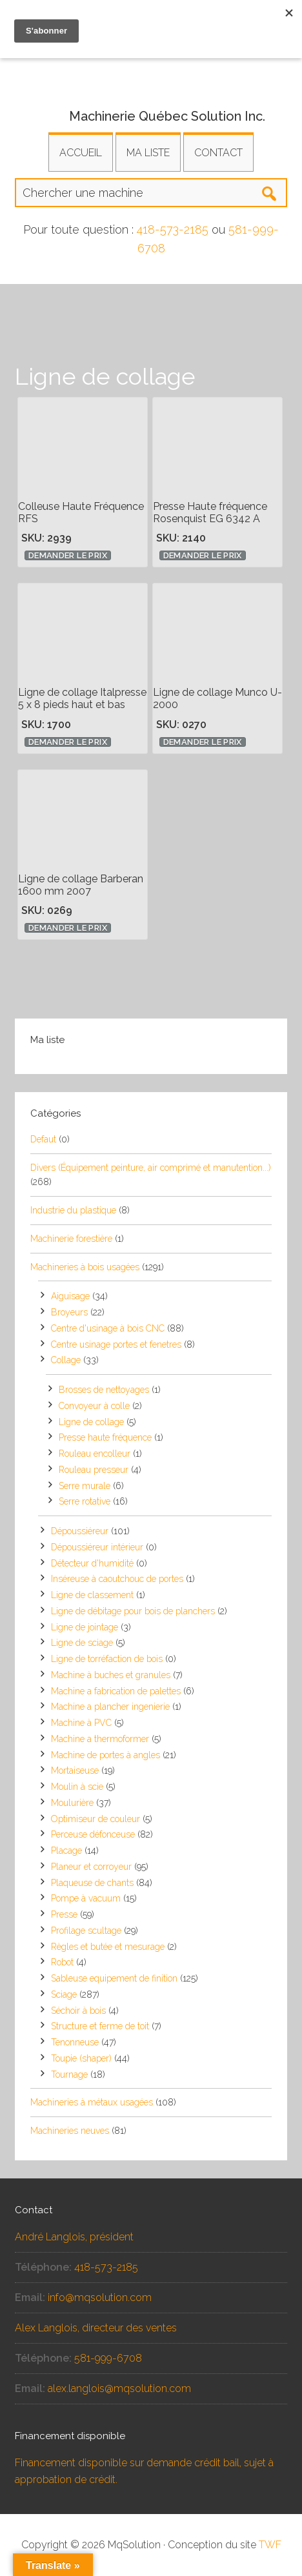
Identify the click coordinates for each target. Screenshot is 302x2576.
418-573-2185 (172, 229)
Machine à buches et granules (110, 1675)
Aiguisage (70, 1296)
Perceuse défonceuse (93, 1834)
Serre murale (84, 1486)
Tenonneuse (75, 2042)
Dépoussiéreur (79, 1531)
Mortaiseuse (75, 1770)
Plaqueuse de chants (92, 1883)
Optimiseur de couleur (95, 1819)
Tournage (69, 2074)
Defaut (43, 1139)
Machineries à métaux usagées (91, 2102)
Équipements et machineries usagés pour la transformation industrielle (151, 67)
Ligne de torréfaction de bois (107, 1659)
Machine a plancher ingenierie (110, 1706)
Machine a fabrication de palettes (116, 1691)
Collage (66, 1360)
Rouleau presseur (93, 1470)
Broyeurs (69, 1312)
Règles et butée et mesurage (108, 1947)
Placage (66, 1850)
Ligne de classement (92, 1595)
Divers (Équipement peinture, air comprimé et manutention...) (150, 1167)
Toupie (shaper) (81, 2058)
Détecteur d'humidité (92, 1563)
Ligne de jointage (84, 1627)
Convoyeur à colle (94, 1406)
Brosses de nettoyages (104, 1389)
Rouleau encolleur (94, 1453)
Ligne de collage (91, 1422)
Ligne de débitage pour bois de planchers (133, 1611)
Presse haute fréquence (105, 1437)
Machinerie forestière (71, 1238)
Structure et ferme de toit (100, 2026)
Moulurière (72, 1803)
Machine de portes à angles (105, 1755)
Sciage (64, 1994)
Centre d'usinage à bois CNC (108, 1328)
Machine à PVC (81, 1723)
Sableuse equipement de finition (114, 1978)
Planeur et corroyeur (91, 1866)
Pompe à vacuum (86, 1898)
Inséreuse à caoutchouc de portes (117, 1579)
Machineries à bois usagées (84, 1267)
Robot (62, 1962)
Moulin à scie (77, 1786)
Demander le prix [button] (67, 555)
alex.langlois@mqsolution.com (119, 2388)
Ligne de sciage (82, 1643)
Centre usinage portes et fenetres (116, 1344)
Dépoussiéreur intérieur (97, 1547)
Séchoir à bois (78, 2010)
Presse (64, 1914)
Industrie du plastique (73, 1210)
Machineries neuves (69, 2130)
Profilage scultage (86, 1930)
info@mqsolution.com (100, 2297)
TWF (270, 2545)
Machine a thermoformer (100, 1739)
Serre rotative (84, 1501)
